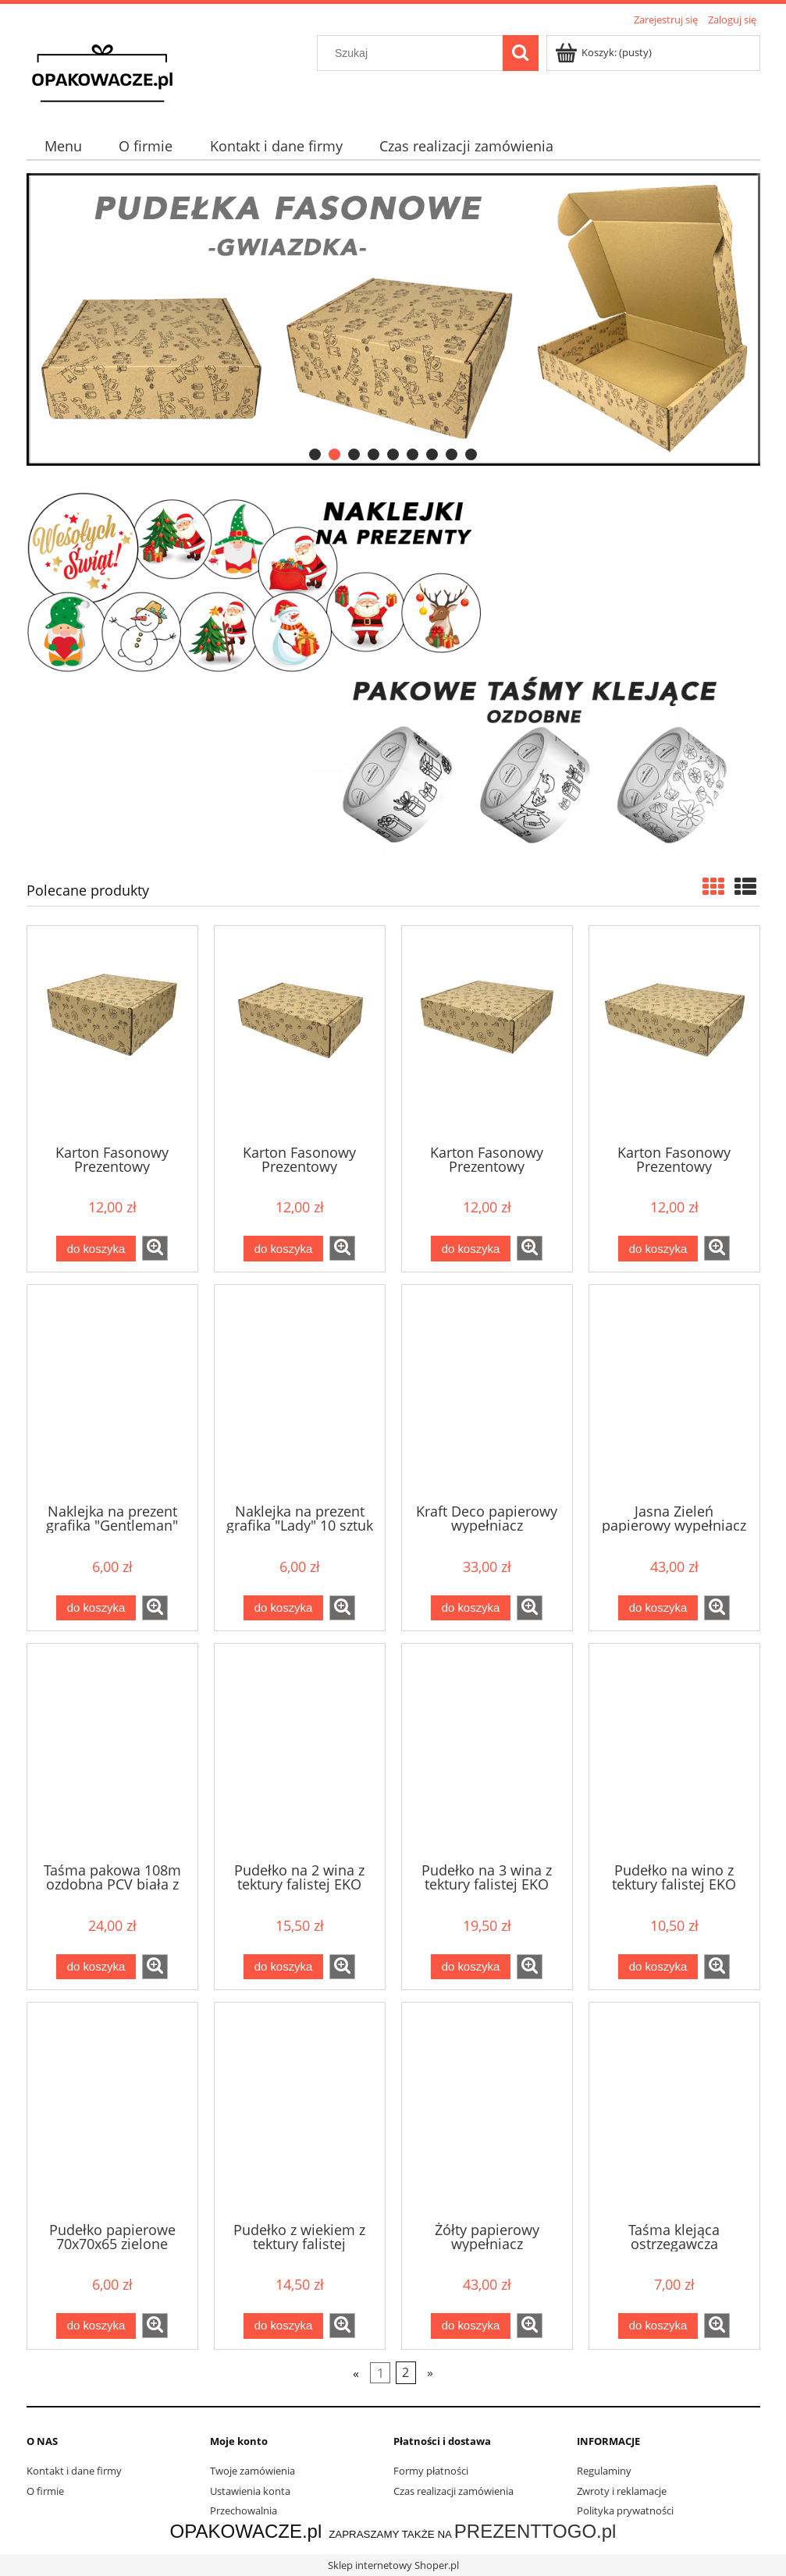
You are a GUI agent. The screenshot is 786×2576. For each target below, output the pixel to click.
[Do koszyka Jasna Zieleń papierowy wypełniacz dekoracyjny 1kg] (658, 1608)
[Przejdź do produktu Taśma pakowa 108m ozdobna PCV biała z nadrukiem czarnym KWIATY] (112, 1751)
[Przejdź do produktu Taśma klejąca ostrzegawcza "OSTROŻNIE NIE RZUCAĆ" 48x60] (674, 2110)
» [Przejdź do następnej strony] (430, 2372)
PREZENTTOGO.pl (535, 2531)
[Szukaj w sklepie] (413, 53)
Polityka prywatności (625, 2510)
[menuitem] (64, 146)
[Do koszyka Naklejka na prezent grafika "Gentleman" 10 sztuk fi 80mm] (96, 1608)
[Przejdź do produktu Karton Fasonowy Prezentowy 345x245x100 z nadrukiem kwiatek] (300, 1033)
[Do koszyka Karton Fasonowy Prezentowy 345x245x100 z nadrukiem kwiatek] (283, 1248)
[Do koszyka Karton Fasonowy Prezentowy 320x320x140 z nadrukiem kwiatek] (96, 1248)
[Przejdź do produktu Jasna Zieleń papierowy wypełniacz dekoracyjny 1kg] (674, 1392)
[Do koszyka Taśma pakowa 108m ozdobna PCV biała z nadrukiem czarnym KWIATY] (96, 1967)
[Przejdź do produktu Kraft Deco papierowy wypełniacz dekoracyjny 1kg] (487, 1392)
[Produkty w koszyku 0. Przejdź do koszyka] (604, 52)
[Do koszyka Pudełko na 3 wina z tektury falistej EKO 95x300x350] (470, 1967)
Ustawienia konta (250, 2491)
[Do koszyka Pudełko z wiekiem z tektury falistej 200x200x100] (283, 2326)
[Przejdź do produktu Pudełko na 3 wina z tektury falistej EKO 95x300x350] (487, 1751)
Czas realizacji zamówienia (453, 2491)
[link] (393, 319)
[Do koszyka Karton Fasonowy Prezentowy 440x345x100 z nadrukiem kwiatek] (658, 1248)
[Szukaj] (521, 53)
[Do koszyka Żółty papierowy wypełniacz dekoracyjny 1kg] (470, 2326)
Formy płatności (430, 2471)
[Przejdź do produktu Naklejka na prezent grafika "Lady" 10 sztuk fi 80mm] (300, 1392)
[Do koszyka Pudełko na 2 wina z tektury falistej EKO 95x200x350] (283, 1967)
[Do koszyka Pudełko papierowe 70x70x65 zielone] (96, 2326)
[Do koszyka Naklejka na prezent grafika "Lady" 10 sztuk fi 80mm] (283, 1608)
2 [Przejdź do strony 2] (405, 2372)
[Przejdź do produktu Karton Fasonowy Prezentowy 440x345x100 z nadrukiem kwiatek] (674, 1033)
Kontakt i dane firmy (74, 2471)
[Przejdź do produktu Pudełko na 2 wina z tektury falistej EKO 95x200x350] (300, 1751)
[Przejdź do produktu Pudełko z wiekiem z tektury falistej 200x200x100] (300, 2110)
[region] (393, 319)
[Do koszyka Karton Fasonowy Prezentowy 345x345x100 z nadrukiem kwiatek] (470, 1248)
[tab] (315, 454)
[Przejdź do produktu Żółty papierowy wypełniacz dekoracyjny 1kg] (487, 2110)
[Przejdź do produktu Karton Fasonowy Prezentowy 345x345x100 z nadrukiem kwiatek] (487, 1033)
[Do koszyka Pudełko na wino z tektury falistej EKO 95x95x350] (658, 1967)
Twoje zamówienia (252, 2471)
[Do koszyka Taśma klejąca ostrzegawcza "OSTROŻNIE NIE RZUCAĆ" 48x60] (658, 2326)
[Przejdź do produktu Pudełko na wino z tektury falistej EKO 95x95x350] (674, 1751)
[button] (155, 1248)
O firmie (45, 2491)
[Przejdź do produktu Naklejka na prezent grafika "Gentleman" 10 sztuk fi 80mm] (112, 1392)
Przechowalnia (243, 2510)
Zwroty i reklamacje (622, 2491)
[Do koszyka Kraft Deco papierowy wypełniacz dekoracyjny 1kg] (470, 1608)
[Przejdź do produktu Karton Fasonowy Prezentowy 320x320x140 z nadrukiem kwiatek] (112, 1033)
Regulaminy (604, 2471)
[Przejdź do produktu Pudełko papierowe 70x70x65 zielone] (112, 2110)
